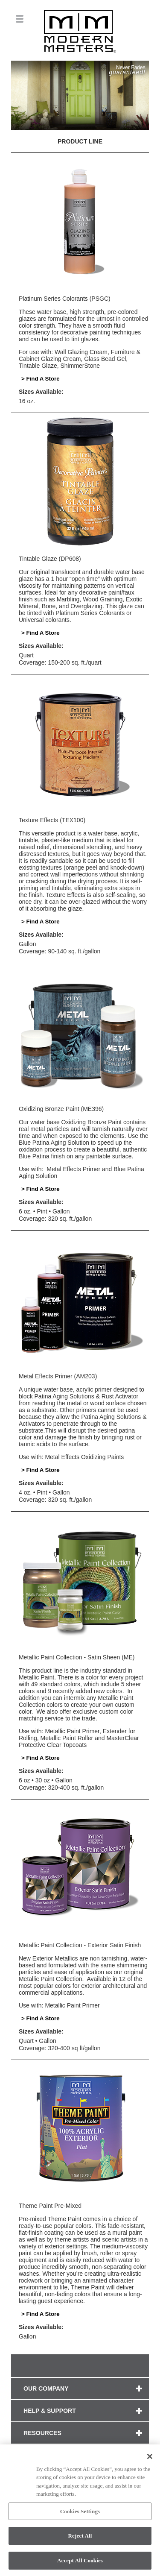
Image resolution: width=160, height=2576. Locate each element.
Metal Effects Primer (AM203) (58, 1376)
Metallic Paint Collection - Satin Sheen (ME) (77, 1657)
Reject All (80, 2538)
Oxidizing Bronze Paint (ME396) (61, 1108)
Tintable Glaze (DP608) (50, 558)
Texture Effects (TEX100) (52, 820)
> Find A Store (40, 378)
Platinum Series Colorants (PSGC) (65, 298)
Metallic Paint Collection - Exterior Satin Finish (80, 1945)
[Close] (149, 2458)
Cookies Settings (80, 2513)
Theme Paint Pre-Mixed (50, 2205)
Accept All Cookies (80, 2563)
